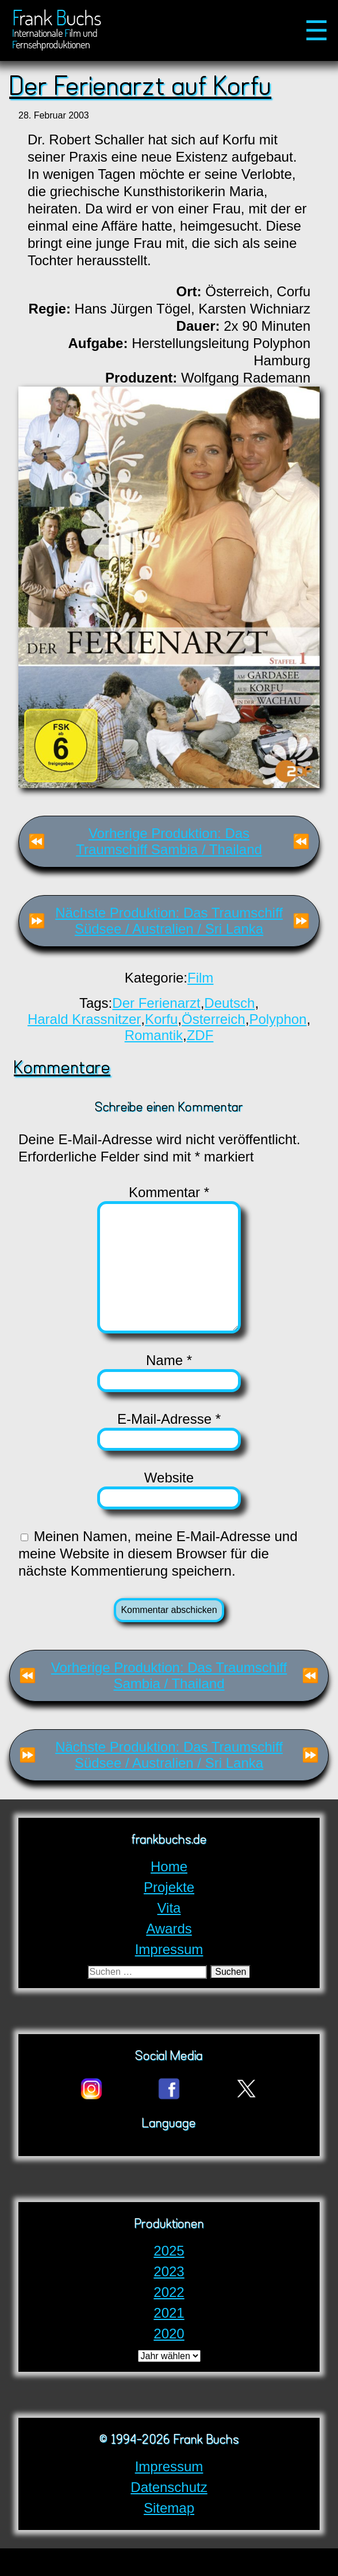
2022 (168, 2319)
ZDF (200, 1035)
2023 (168, 2299)
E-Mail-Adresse (169, 1446)
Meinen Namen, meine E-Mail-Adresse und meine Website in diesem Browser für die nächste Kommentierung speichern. (158, 1581)
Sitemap (169, 2535)
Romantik (154, 1035)
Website (169, 1505)
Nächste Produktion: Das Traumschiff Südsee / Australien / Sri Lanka (169, 921)
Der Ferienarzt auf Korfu (140, 88)
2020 (168, 2361)
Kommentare (62, 1069)
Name (169, 1388)
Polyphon (277, 1019)
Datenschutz (168, 2515)
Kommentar (169, 1192)
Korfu (161, 1019)
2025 (168, 2278)
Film (200, 977)
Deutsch (229, 1003)
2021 (168, 2340)
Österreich (213, 1019)
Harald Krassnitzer (84, 1019)
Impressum (169, 2494)
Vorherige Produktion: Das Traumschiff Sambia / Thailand (169, 841)
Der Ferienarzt (156, 1003)
